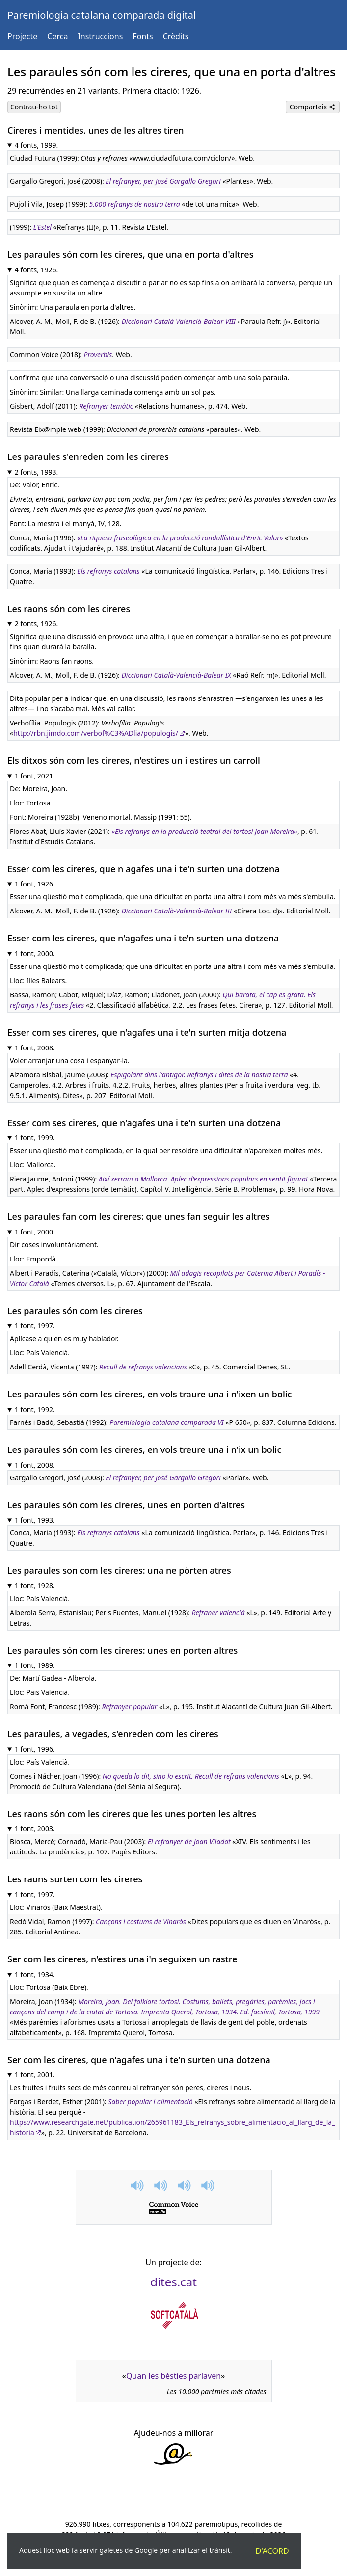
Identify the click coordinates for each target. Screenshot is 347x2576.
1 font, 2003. (35, 1828)
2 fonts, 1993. (36, 472)
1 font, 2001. (35, 2074)
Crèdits (176, 36)
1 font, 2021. (35, 775)
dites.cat (173, 2282)
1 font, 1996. (35, 1749)
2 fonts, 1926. (36, 623)
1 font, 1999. (35, 1137)
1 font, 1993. (35, 1520)
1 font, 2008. (35, 1047)
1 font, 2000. (35, 953)
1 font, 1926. (35, 883)
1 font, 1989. (35, 1665)
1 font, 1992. (35, 1409)
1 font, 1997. (35, 1325)
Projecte (22, 36)
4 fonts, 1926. (36, 269)
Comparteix (313, 106)
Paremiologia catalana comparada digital (101, 15)
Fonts (143, 36)
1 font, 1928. (35, 1585)
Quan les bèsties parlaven (173, 2375)
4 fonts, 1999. (36, 145)
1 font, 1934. (35, 1974)
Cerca (57, 36)
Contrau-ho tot (34, 106)
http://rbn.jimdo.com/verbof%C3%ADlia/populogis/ (95, 733)
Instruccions (100, 36)
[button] (138, 2185)
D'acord (272, 2551)
